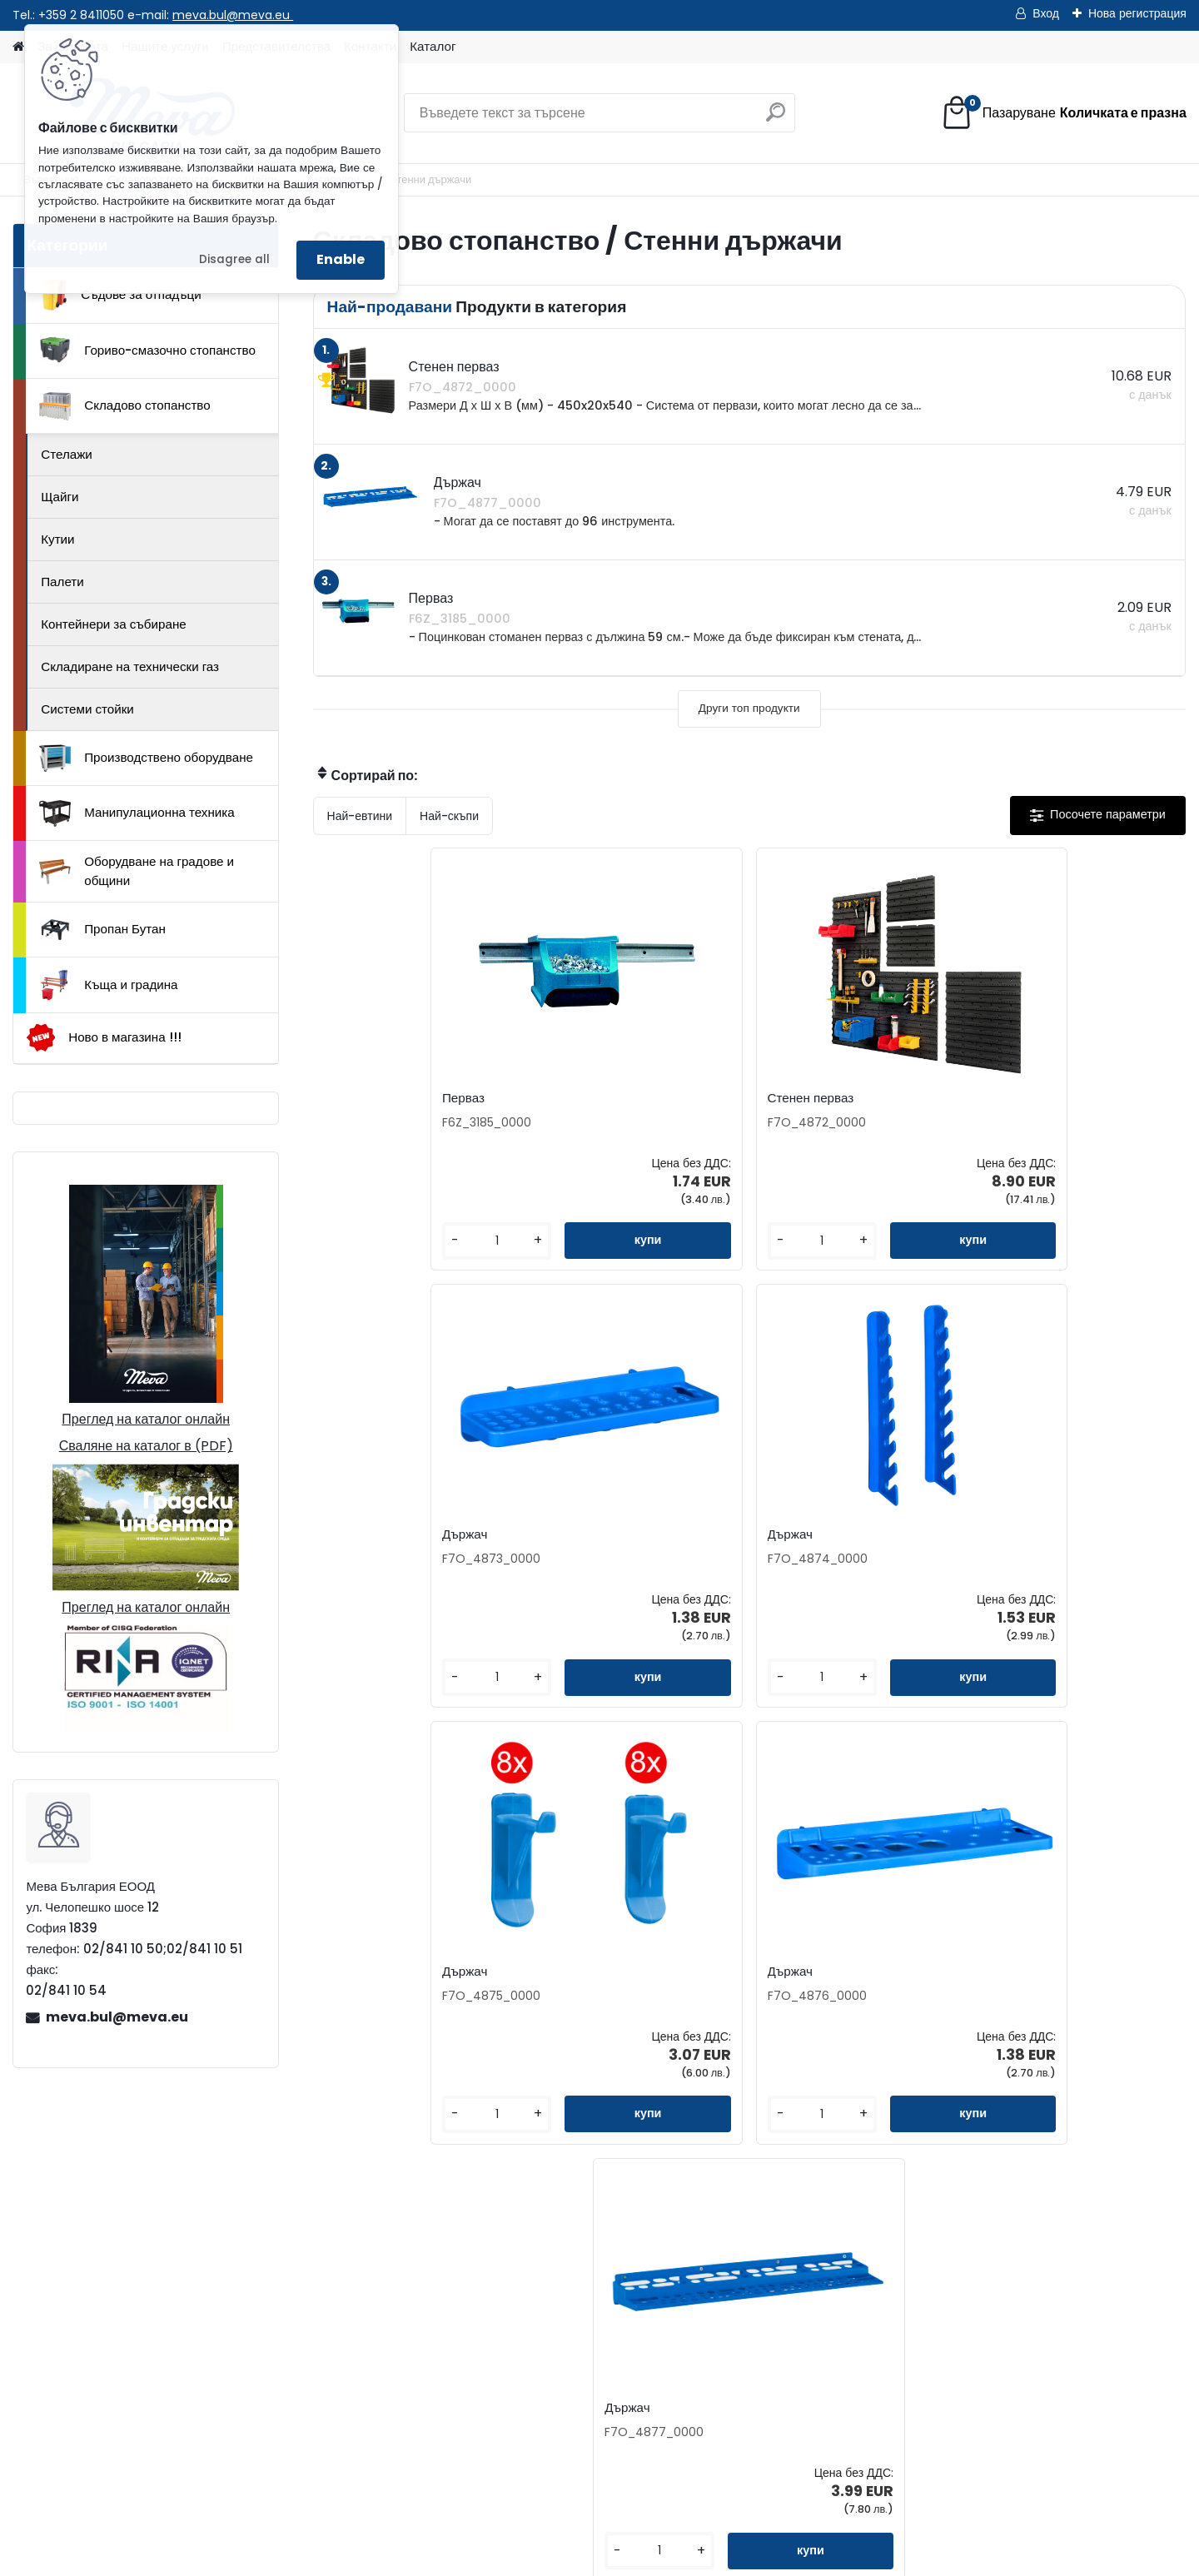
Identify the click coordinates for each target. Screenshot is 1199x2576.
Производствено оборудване (146, 758)
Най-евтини (359, 816)
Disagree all (234, 259)
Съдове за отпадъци (120, 294)
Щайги (59, 496)
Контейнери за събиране (114, 624)
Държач (790, 1098)
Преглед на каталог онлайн (146, 1419)
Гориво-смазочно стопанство (147, 350)
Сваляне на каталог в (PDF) (146, 1445)
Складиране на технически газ (130, 666)
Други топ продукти (749, 708)
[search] (775, 118)
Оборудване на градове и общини (136, 871)
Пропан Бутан (102, 930)
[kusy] (363, 1241)
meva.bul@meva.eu (232, 15)
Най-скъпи (449, 816)
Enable (340, 259)
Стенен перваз (592, 1098)
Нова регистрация (1137, 13)
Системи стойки (87, 709)
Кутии (57, 539)
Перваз (352, 1098)
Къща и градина (108, 985)
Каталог (432, 46)
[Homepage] (18, 47)
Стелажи (66, 454)
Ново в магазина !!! (104, 1038)
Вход (1045, 13)
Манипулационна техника (137, 813)
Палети (62, 581)
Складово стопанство (125, 406)
